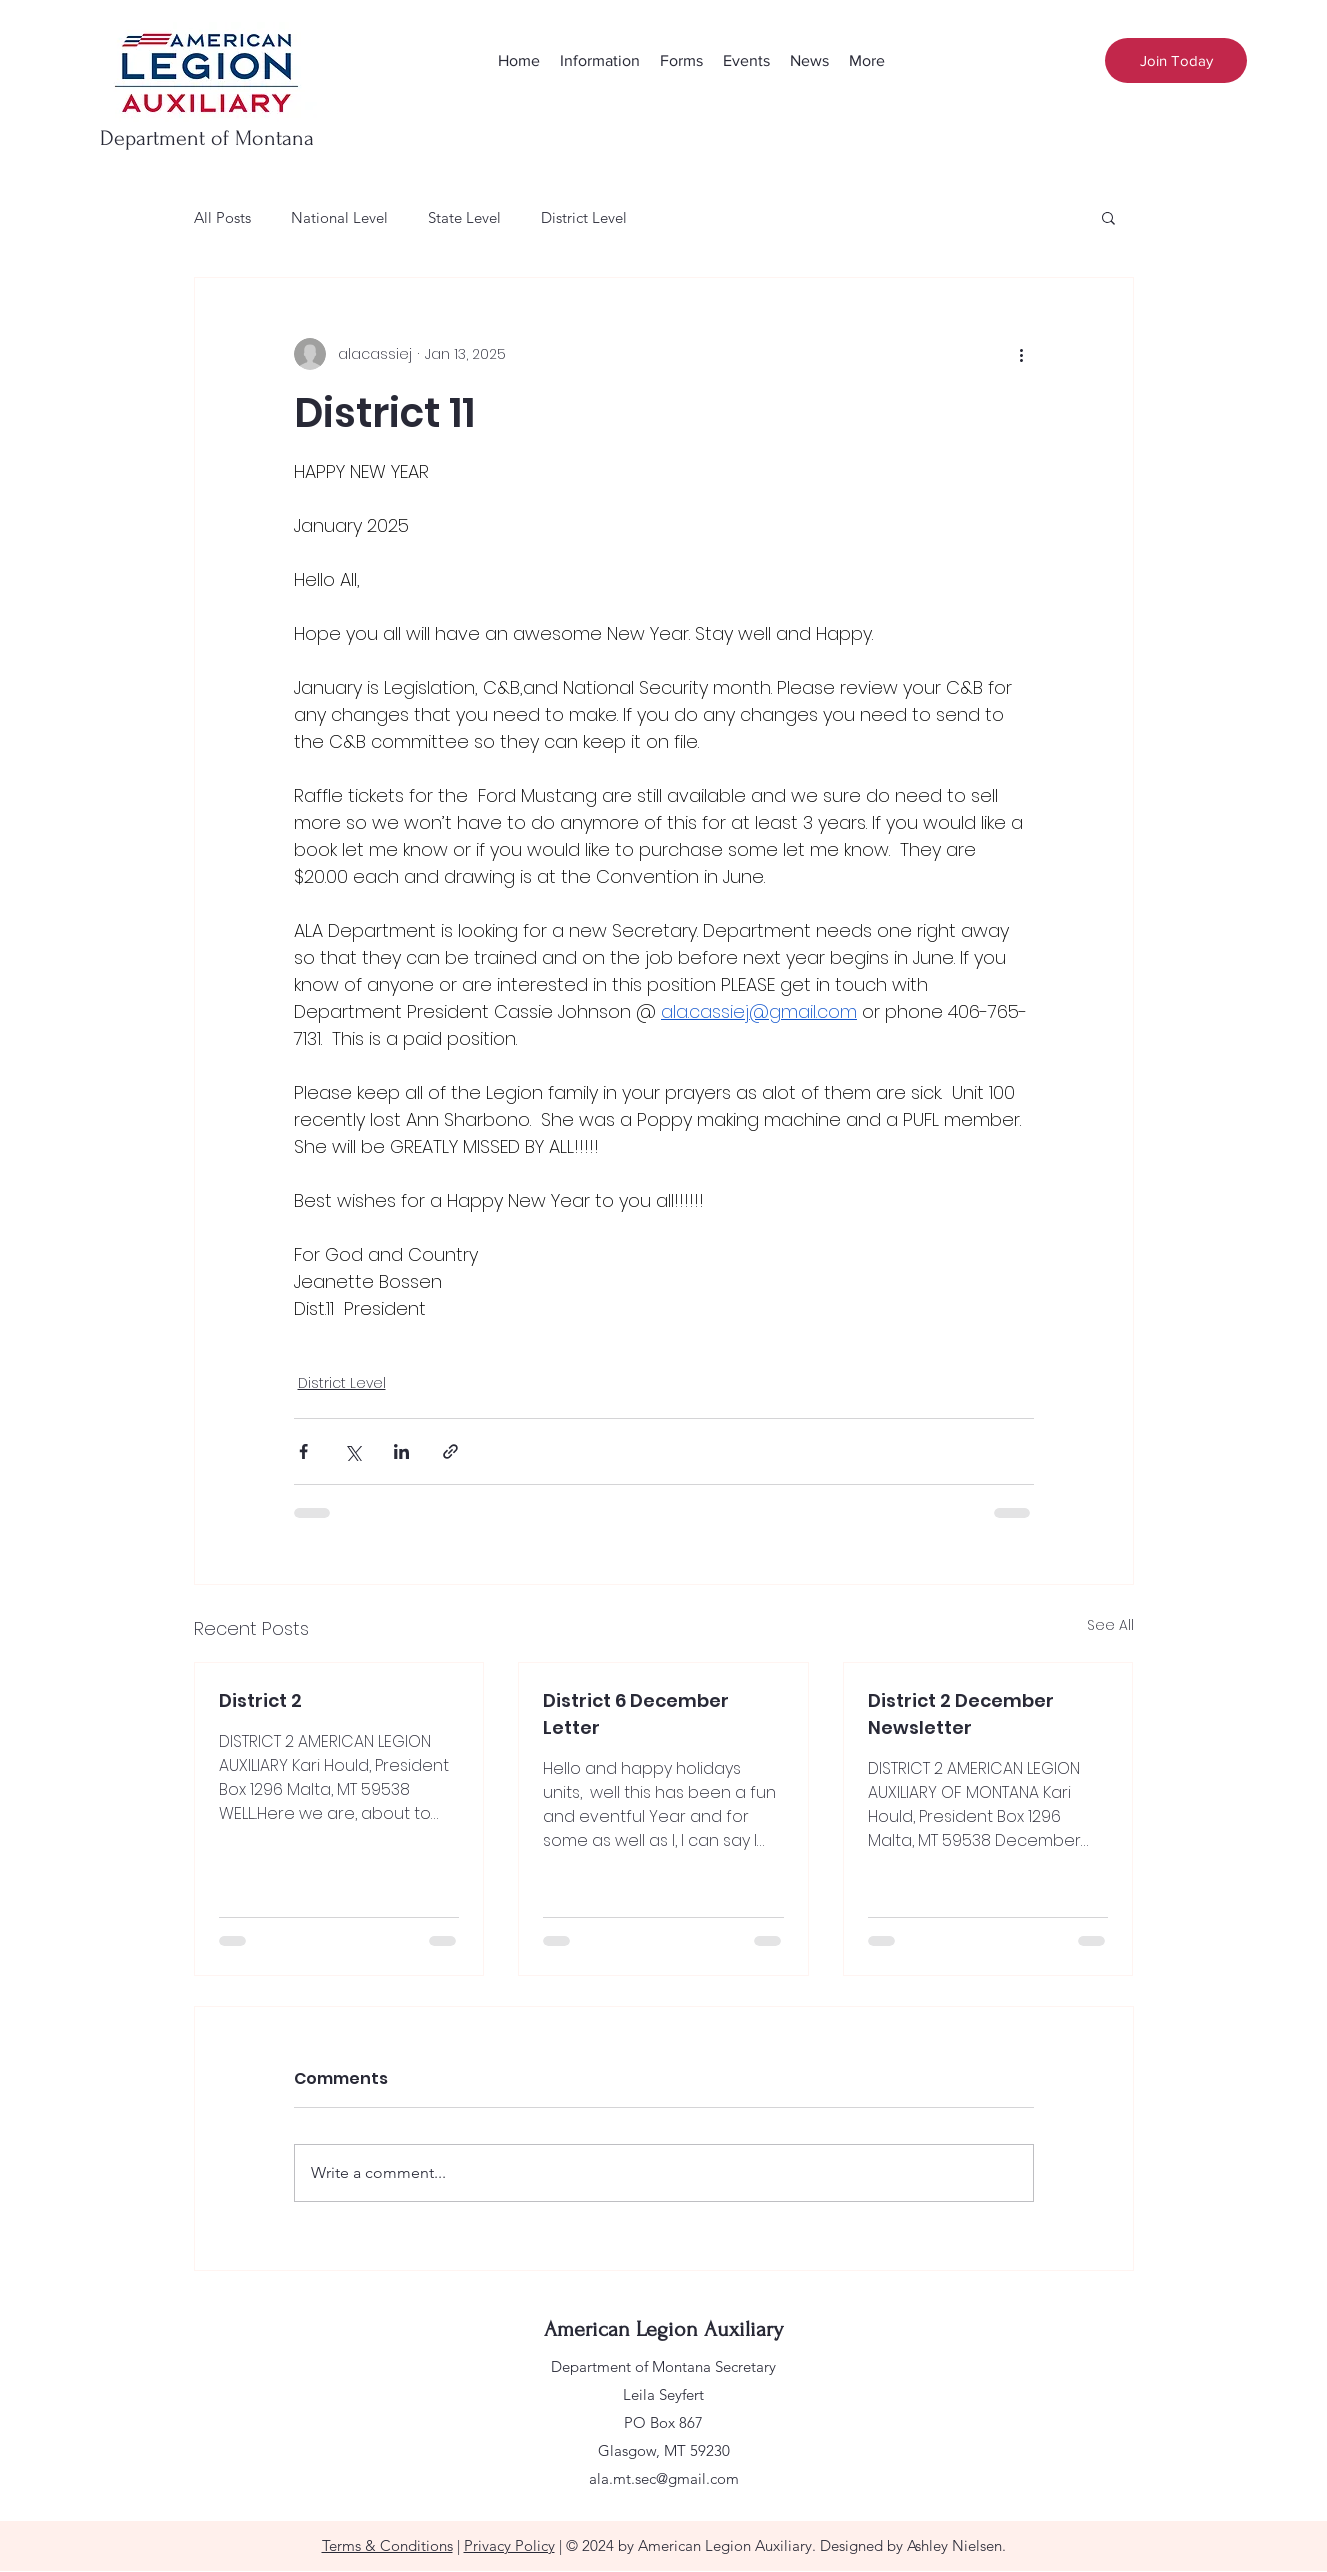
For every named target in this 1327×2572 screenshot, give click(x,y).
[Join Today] (1176, 60)
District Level (584, 217)
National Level (339, 217)
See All (1110, 1625)
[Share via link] (450, 1451)
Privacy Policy (509, 2545)
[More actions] (1022, 354)
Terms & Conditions (387, 2545)
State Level (464, 217)
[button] (1108, 217)
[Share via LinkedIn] (401, 1451)
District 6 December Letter (636, 1714)
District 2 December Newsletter (961, 1714)
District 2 (260, 1700)
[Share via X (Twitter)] (352, 1451)
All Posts (222, 217)
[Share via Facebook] (303, 1451)
